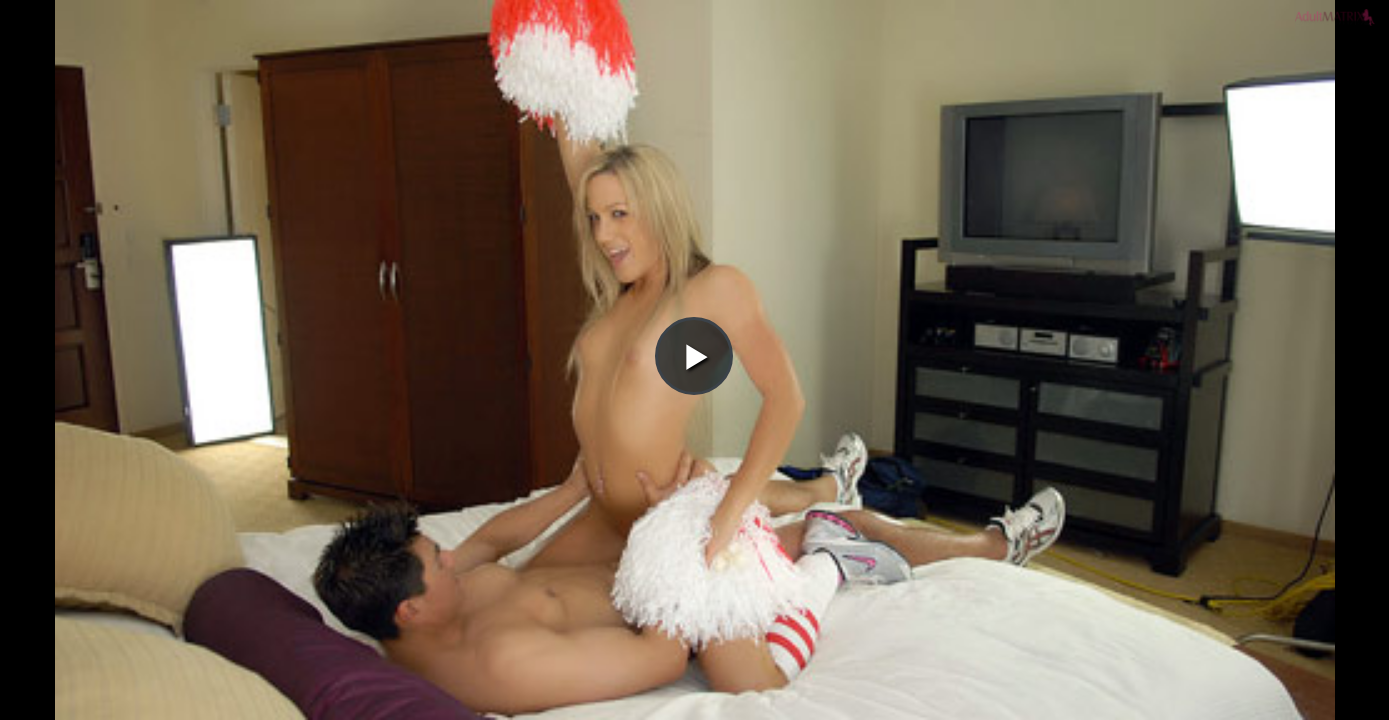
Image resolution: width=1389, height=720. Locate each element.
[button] (694, 71)
